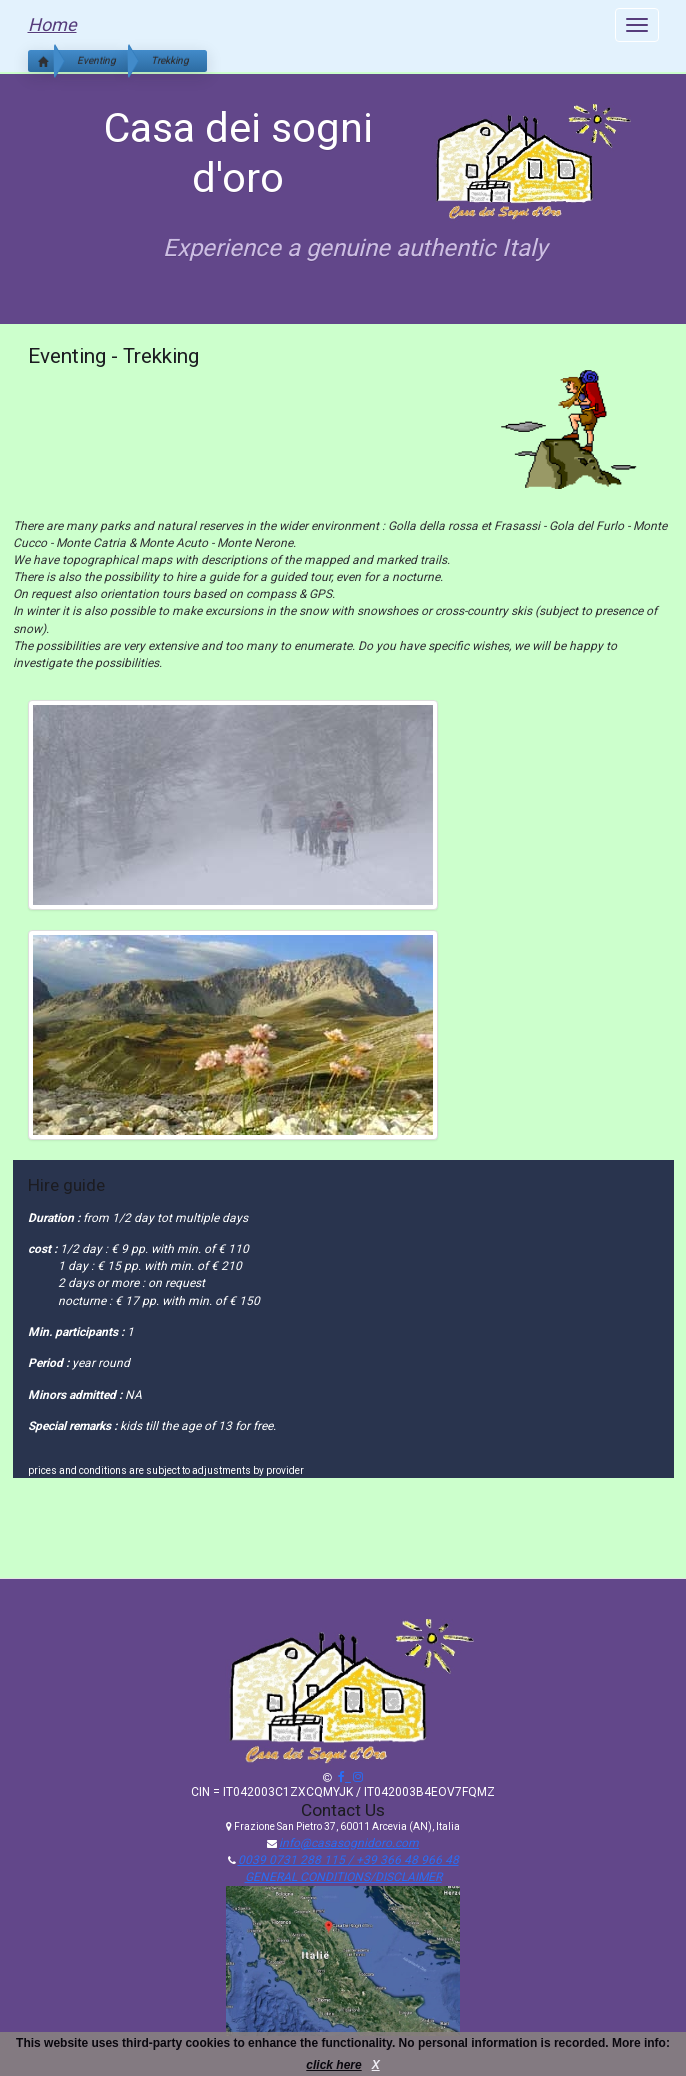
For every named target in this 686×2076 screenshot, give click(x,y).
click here (333, 2065)
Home (52, 24)
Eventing (96, 60)
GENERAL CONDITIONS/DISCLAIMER (343, 1877)
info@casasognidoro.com (349, 1843)
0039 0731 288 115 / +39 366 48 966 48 (348, 1860)
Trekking (170, 60)
